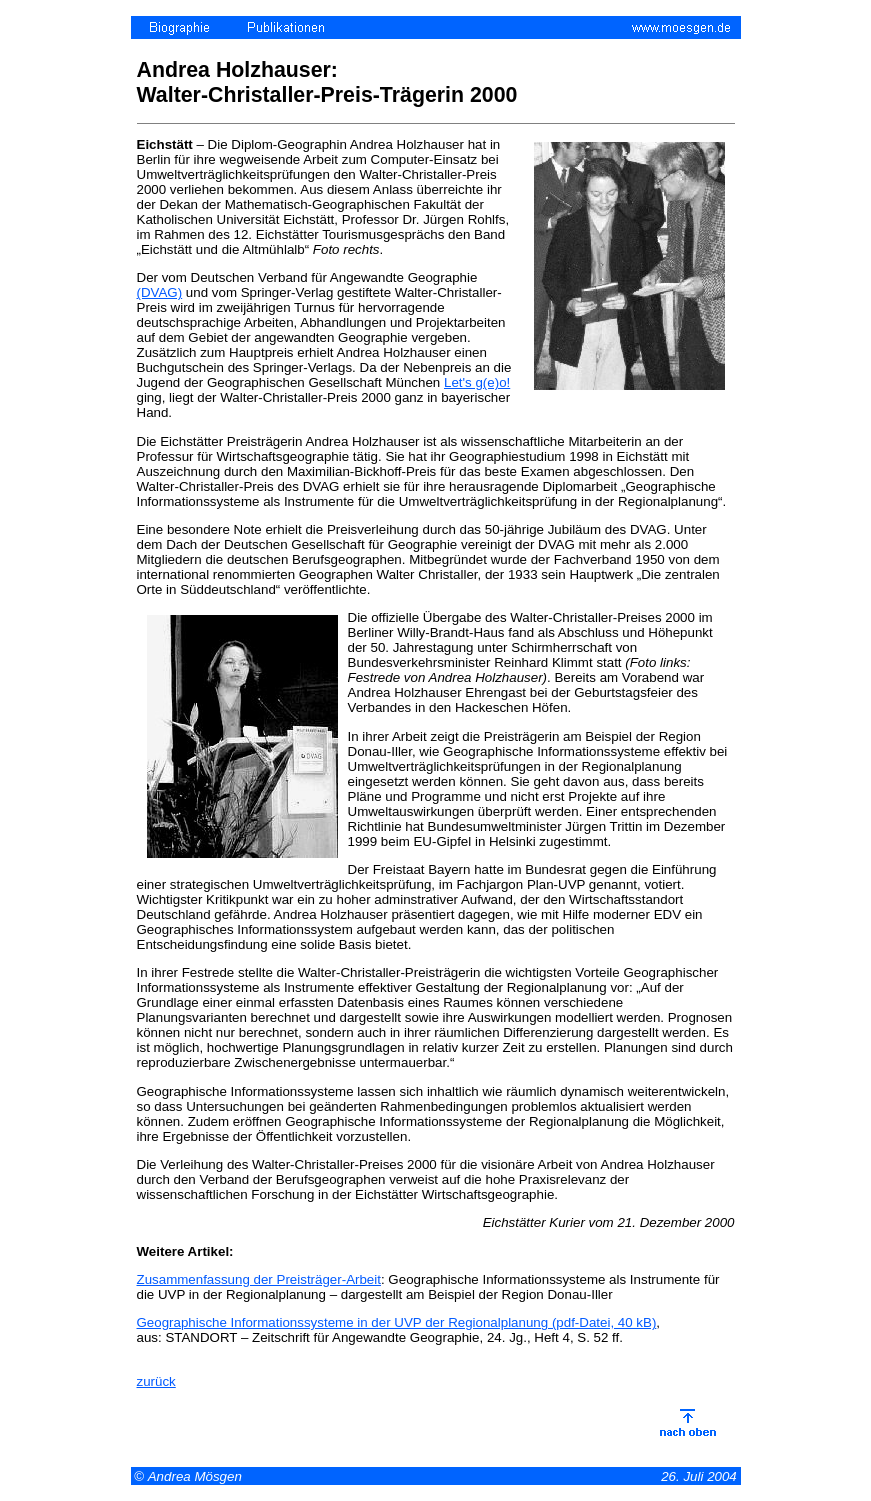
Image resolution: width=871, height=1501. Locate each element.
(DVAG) (160, 292)
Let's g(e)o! (477, 382)
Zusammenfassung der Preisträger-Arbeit (259, 1279)
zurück (156, 1381)
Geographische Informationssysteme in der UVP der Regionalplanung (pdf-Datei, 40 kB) (397, 1322)
